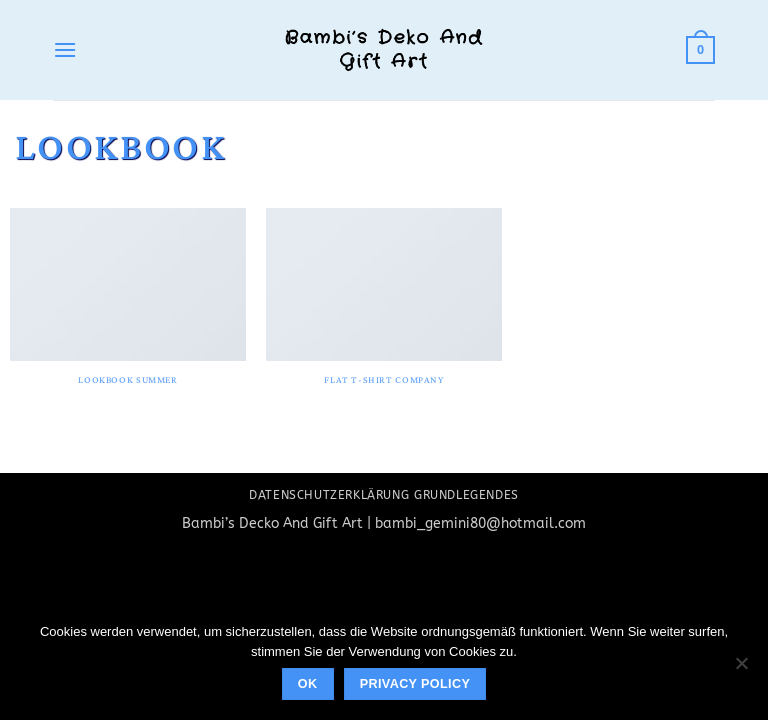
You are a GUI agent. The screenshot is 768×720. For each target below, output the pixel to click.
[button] (65, 49)
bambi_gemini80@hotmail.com (480, 523)
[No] (741, 669)
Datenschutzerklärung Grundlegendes (384, 495)
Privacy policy (415, 684)
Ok (308, 684)
